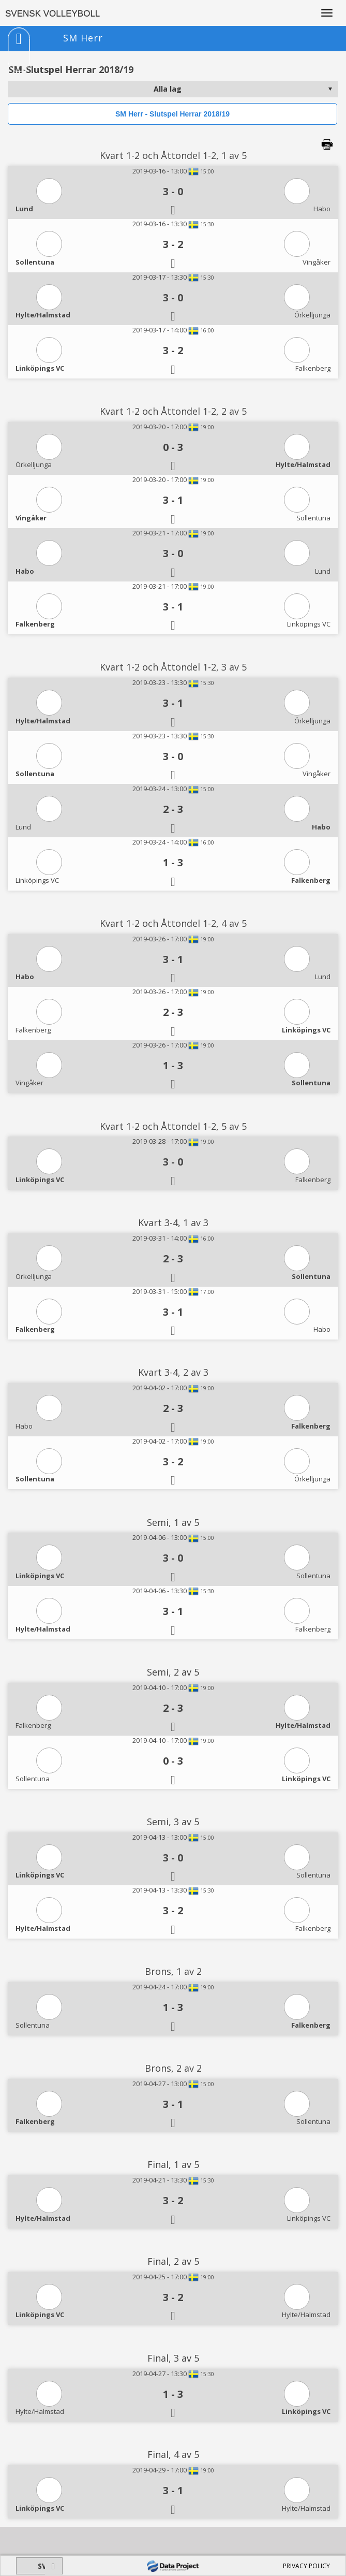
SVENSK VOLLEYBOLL (52, 14)
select (330, 89)
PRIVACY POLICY (306, 2566)
